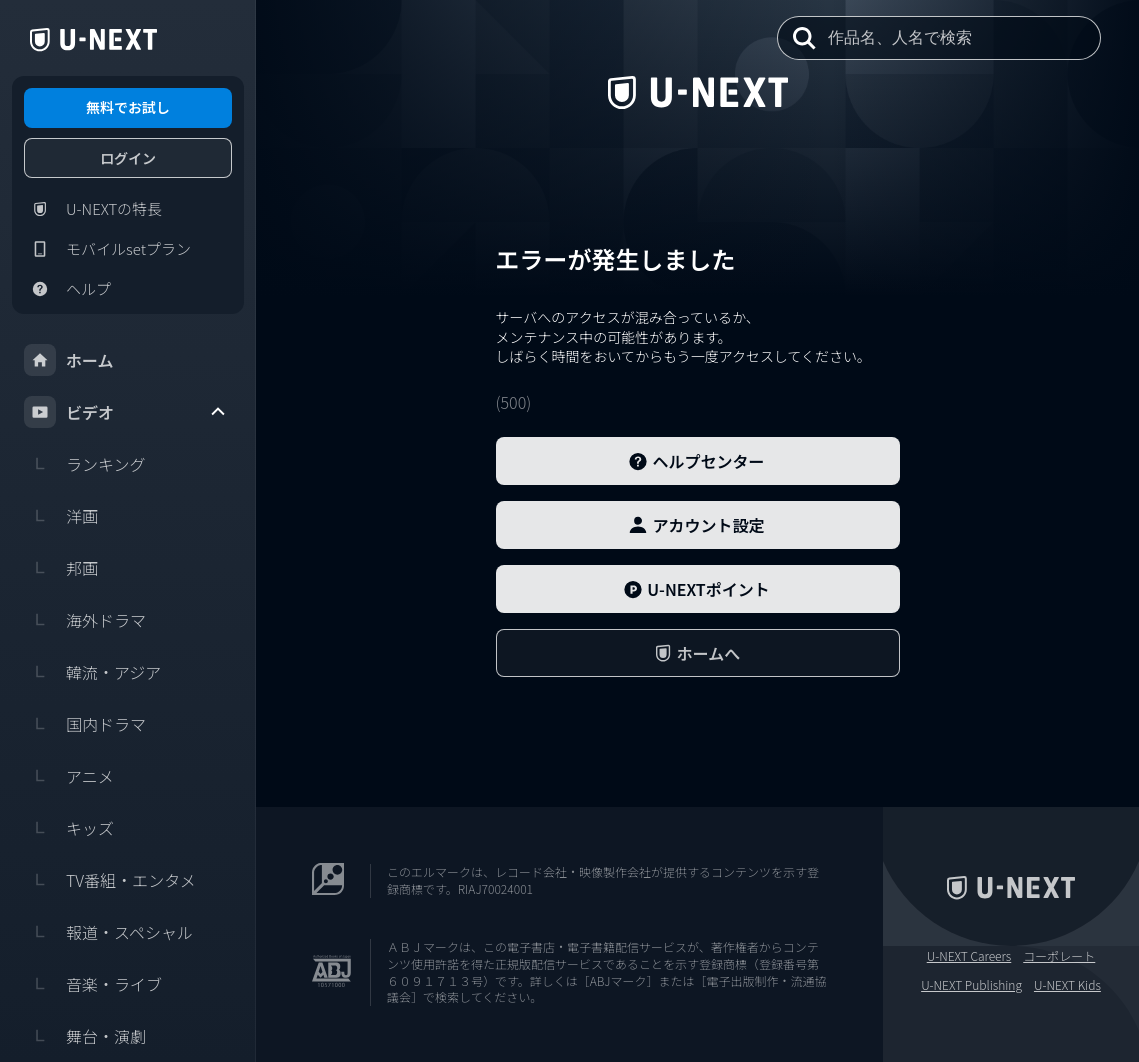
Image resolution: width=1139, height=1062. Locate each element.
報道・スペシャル (108, 932)
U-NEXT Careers (969, 956)
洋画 (61, 516)
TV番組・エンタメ (110, 880)
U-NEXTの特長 (93, 209)
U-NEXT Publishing (971, 985)
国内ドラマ (85, 724)
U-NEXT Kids (1067, 985)
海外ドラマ (85, 620)
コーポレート (1059, 956)
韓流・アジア (92, 672)
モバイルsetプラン (107, 249)
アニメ (69, 776)
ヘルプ (67, 289)
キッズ (69, 828)
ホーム (69, 360)
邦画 (61, 568)
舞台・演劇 (85, 1036)
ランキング (85, 464)
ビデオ (126, 412)
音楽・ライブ (93, 984)
